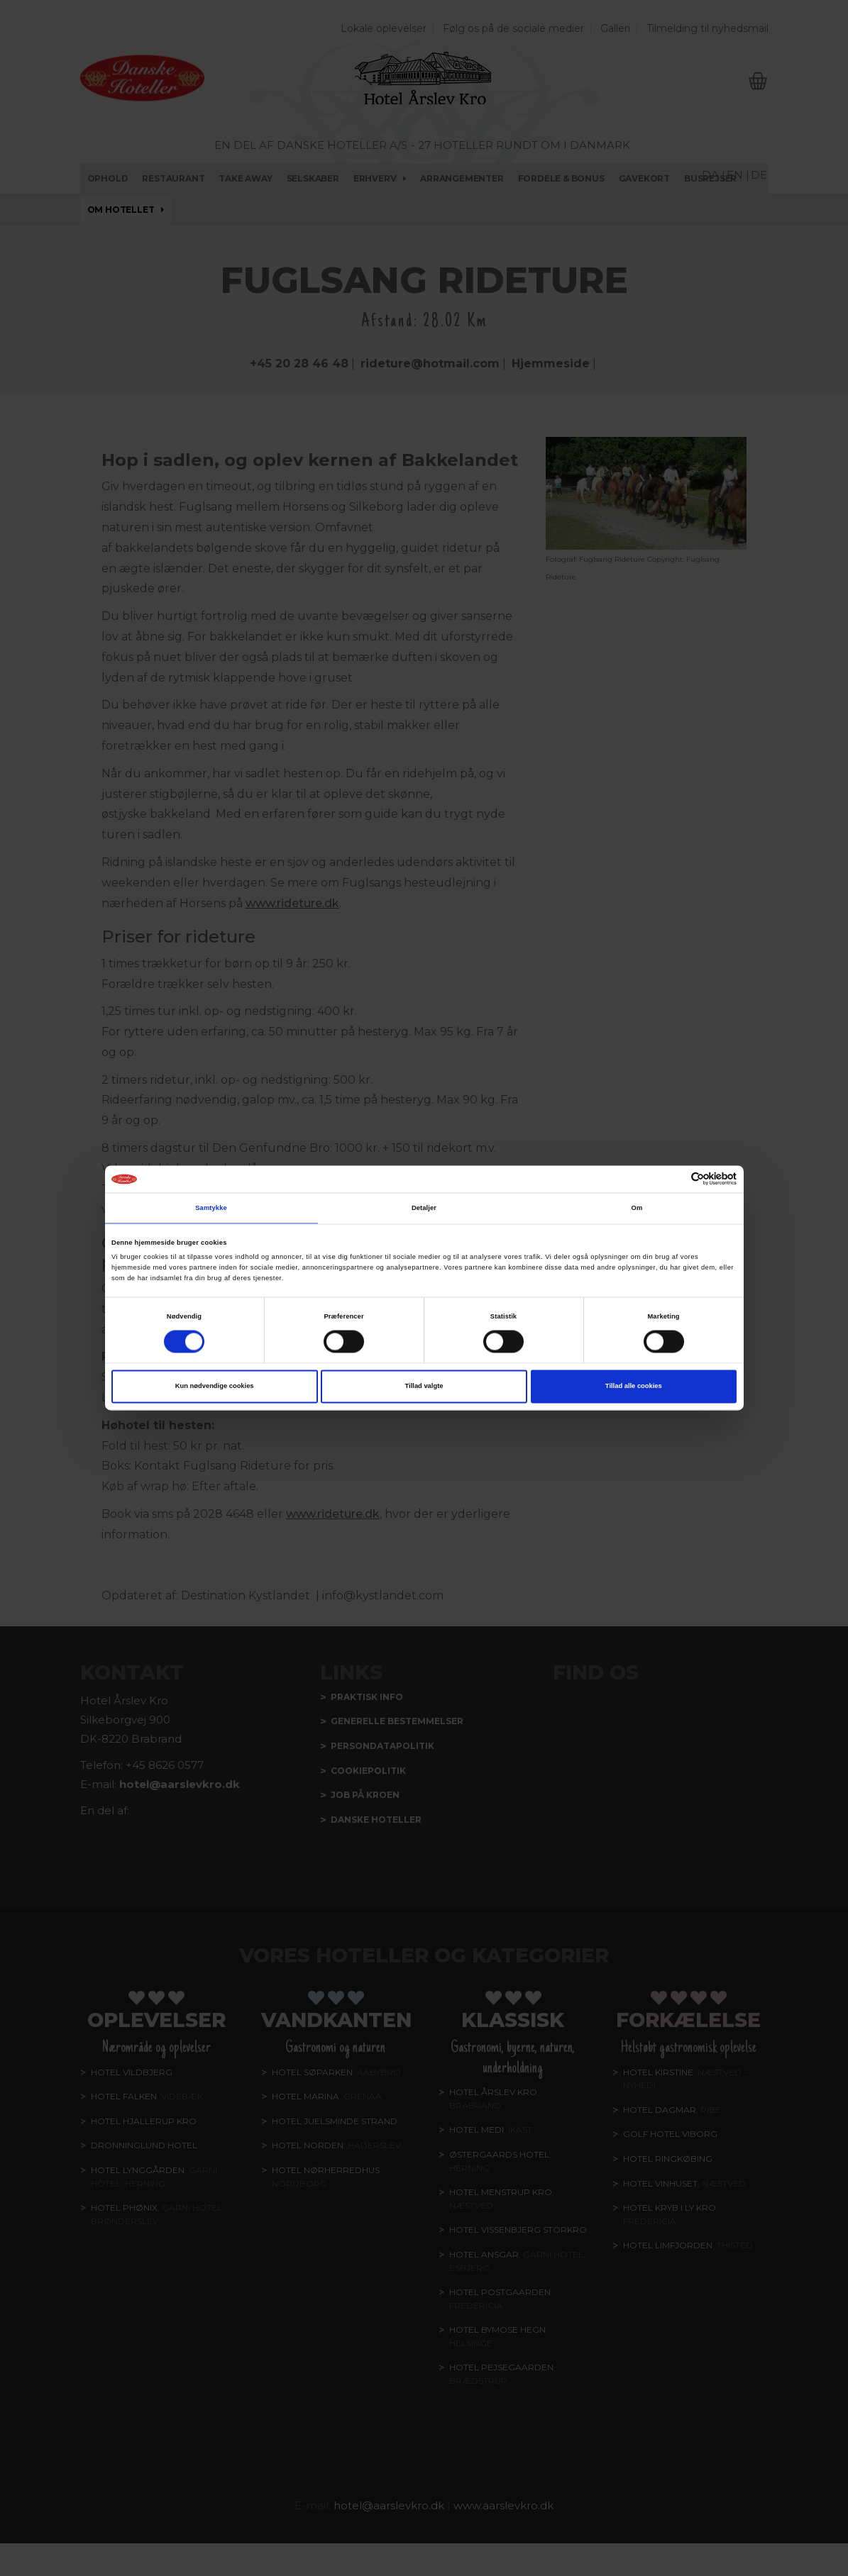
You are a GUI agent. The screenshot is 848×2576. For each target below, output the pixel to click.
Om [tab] (637, 1207)
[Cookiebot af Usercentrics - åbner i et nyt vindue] (674, 1179)
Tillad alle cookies (633, 1386)
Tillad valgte (424, 1386)
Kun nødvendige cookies (214, 1386)
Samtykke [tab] (211, 1207)
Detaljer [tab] (424, 1207)
